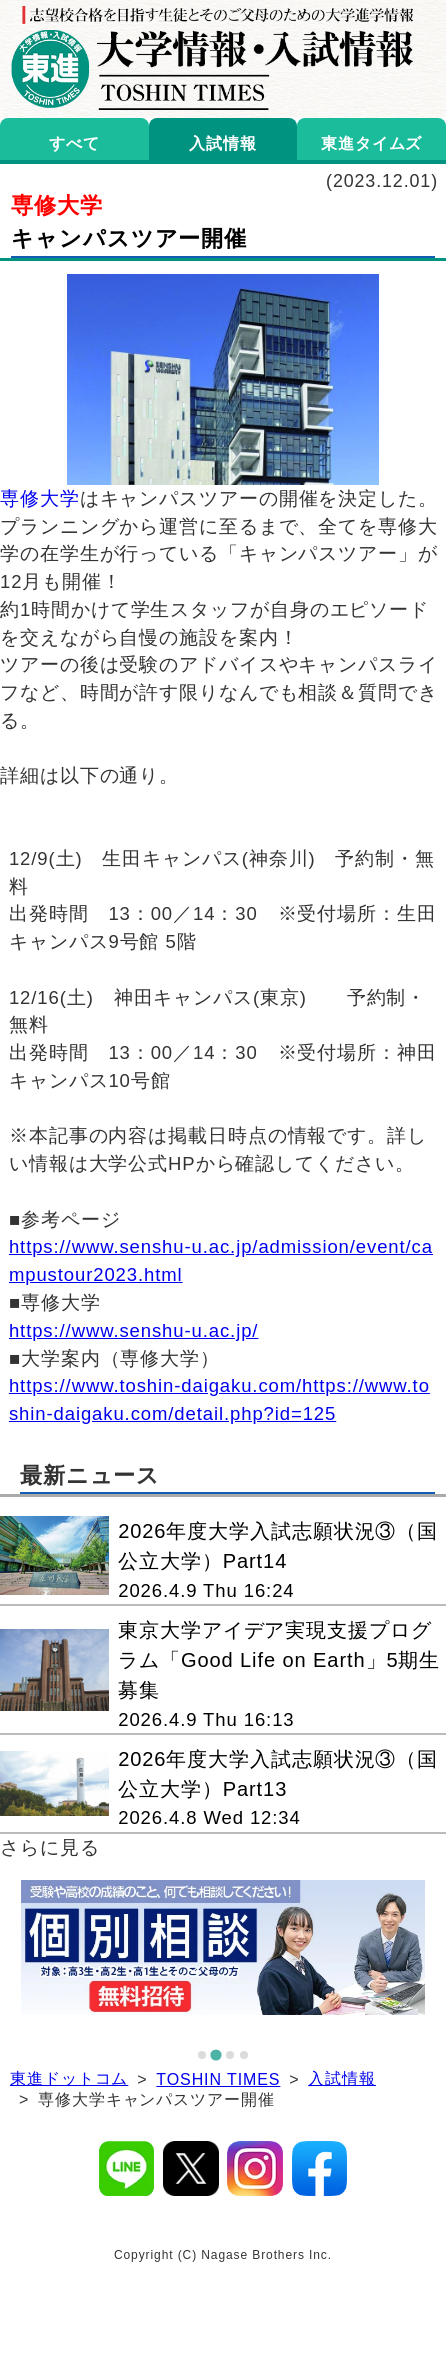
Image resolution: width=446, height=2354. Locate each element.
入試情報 (342, 2078)
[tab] (202, 2055)
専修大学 (40, 498)
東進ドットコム (69, 2078)
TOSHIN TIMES (218, 2079)
